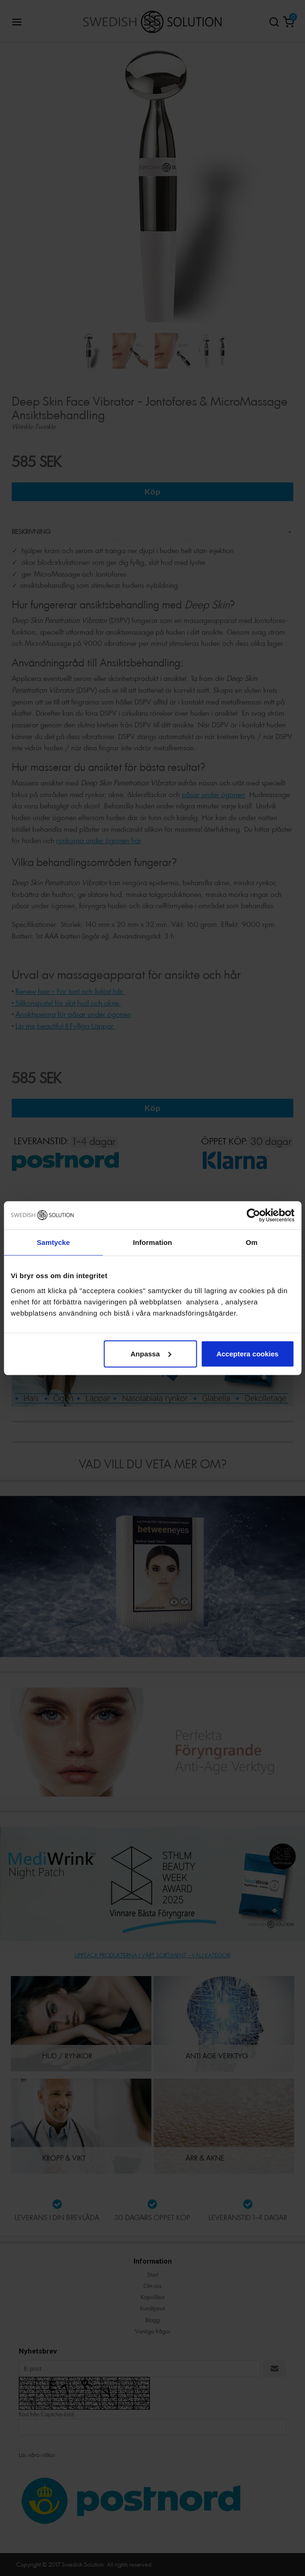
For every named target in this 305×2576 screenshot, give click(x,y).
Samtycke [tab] (53, 1242)
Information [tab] (152, 1242)
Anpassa (151, 1353)
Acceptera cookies (247, 1353)
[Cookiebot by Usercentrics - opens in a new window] (253, 1215)
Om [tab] (252, 1242)
